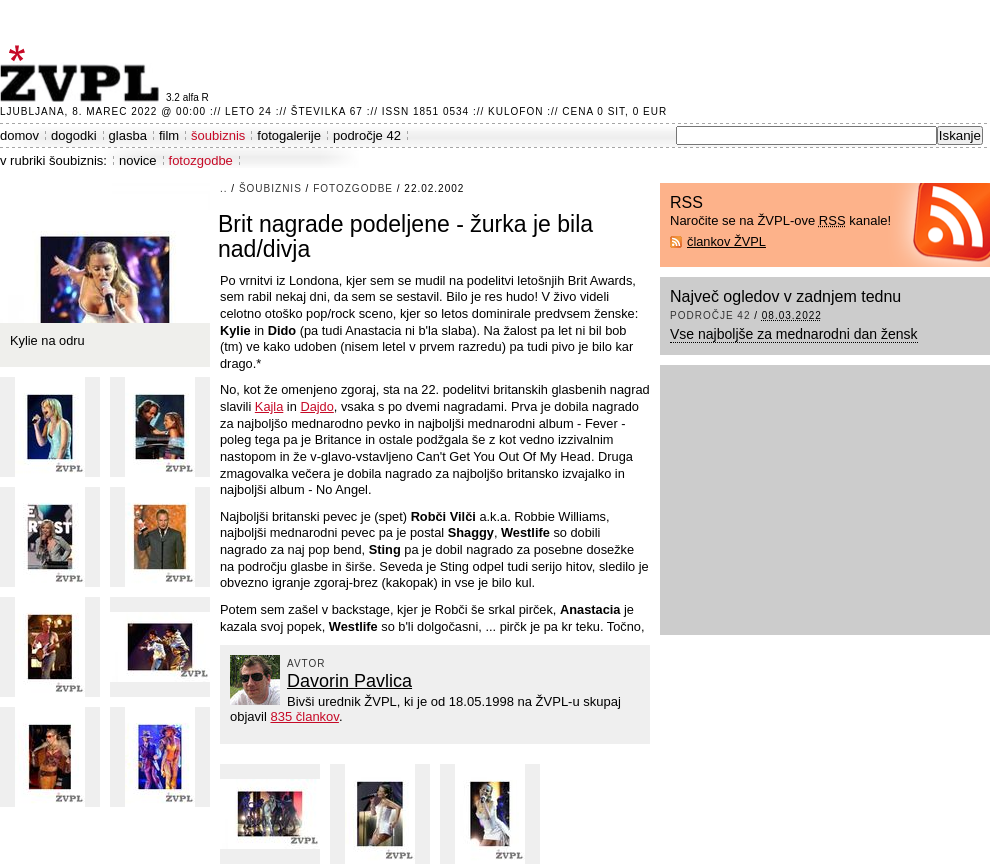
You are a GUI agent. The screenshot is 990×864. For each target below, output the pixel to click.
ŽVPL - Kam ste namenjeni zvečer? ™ (83, 73)
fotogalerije (289, 135)
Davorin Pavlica (349, 681)
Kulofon (515, 111)
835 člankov (304, 716)
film (169, 135)
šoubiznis (218, 135)
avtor (306, 663)
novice (138, 160)
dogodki (74, 135)
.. (224, 188)
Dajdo (316, 406)
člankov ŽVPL (726, 241)
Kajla (269, 406)
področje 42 (367, 135)
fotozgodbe (201, 160)
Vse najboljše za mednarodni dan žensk (794, 334)
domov (19, 135)
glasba (128, 135)
